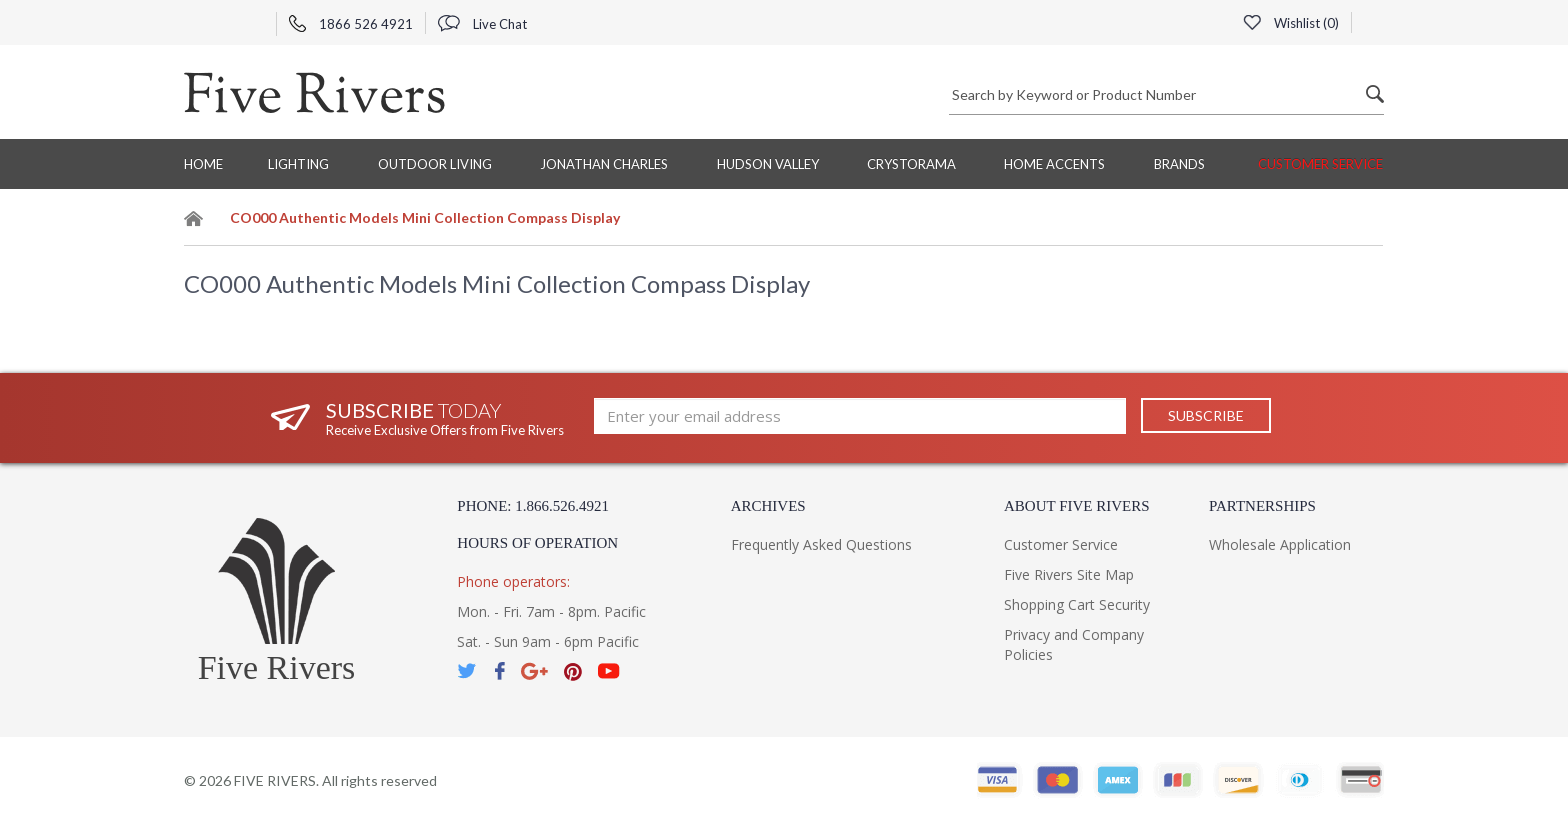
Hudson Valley (768, 164)
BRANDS (1179, 164)
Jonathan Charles (604, 164)
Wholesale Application (1280, 544)
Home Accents (1054, 164)
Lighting (298, 164)
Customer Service (1320, 164)
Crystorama (911, 164)
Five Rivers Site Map (1069, 574)
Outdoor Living (435, 164)
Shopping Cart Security (1077, 604)
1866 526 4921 (351, 24)
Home (203, 164)
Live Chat (482, 24)
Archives (768, 506)
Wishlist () (1291, 23)
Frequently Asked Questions (821, 544)
